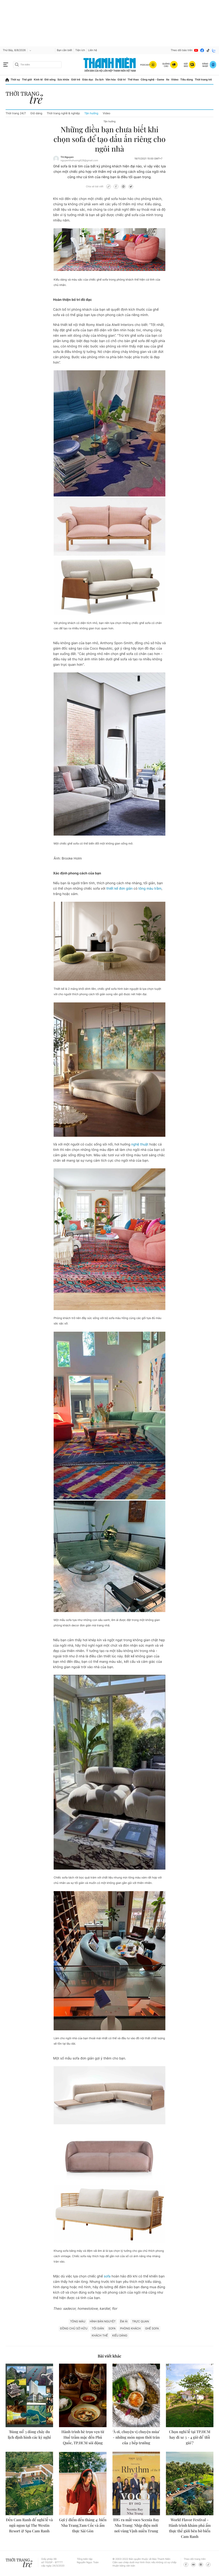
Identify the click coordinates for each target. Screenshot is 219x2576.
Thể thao (133, 79)
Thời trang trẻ (203, 79)
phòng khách (130, 2328)
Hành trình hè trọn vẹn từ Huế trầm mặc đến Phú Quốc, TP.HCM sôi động (82, 2437)
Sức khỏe (63, 79)
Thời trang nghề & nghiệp (63, 113)
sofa (107, 2276)
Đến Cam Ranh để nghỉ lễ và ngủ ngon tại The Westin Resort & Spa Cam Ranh (29, 2525)
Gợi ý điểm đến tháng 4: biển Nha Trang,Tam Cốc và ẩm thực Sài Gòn (82, 2525)
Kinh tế (38, 79)
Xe (167, 79)
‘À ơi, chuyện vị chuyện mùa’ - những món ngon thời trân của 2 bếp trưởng (136, 2437)
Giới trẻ (75, 79)
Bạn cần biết (64, 50)
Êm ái (124, 2321)
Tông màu (77, 2321)
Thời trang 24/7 (16, 113)
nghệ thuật (139, 1144)
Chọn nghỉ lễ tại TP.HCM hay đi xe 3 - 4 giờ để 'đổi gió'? (189, 2437)
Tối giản (98, 2328)
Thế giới (27, 79)
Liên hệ (92, 50)
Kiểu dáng (119, 2335)
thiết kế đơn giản (119, 889)
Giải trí (121, 79)
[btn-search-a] (17, 64)
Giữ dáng (36, 113)
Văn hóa (111, 79)
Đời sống (50, 79)
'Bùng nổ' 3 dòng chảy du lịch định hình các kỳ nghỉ (29, 2434)
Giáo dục (87, 79)
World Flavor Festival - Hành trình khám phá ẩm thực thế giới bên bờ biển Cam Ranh (190, 2528)
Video (174, 79)
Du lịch (99, 79)
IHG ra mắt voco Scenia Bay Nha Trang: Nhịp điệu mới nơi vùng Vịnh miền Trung (136, 2525)
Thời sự (15, 79)
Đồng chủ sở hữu (73, 2328)
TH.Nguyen (67, 157)
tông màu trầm (149, 889)
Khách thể (100, 2335)
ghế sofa (152, 2328)
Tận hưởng (91, 113)
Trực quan (140, 2321)
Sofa (112, 2328)
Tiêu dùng (186, 79)
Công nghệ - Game (152, 79)
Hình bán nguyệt (103, 2321)
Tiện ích (80, 50)
